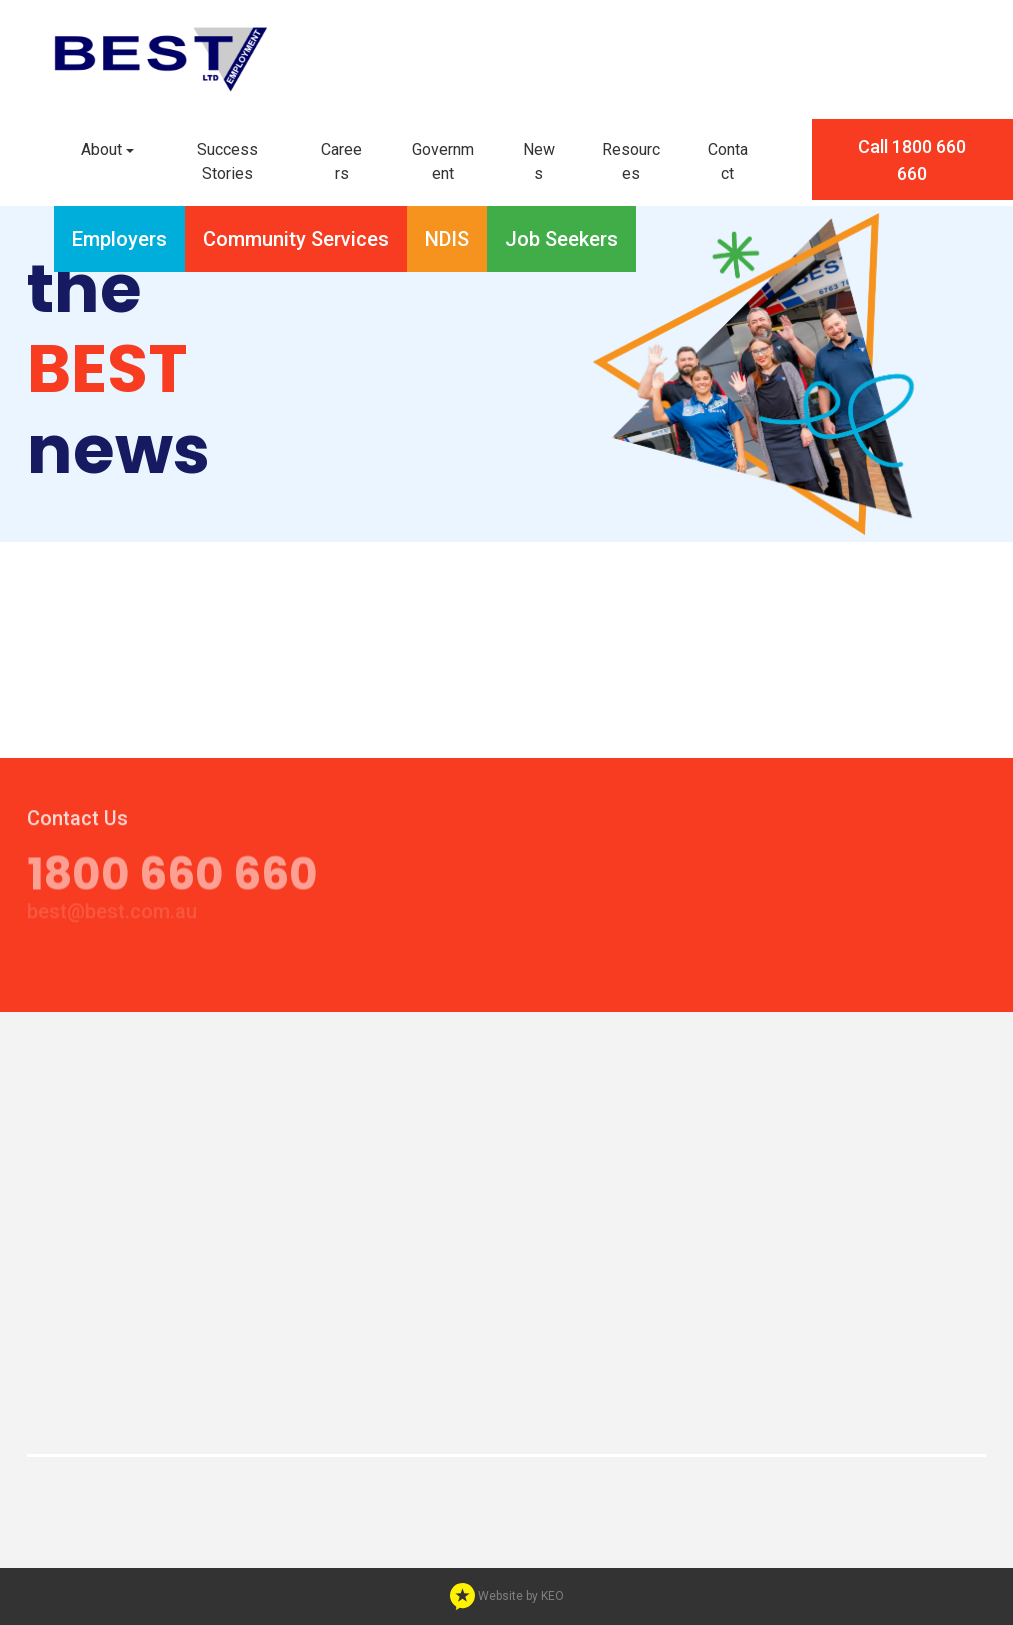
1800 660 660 (172, 866)
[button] (107, 150)
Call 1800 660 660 (912, 160)
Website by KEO (507, 1596)
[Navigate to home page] (161, 57)
